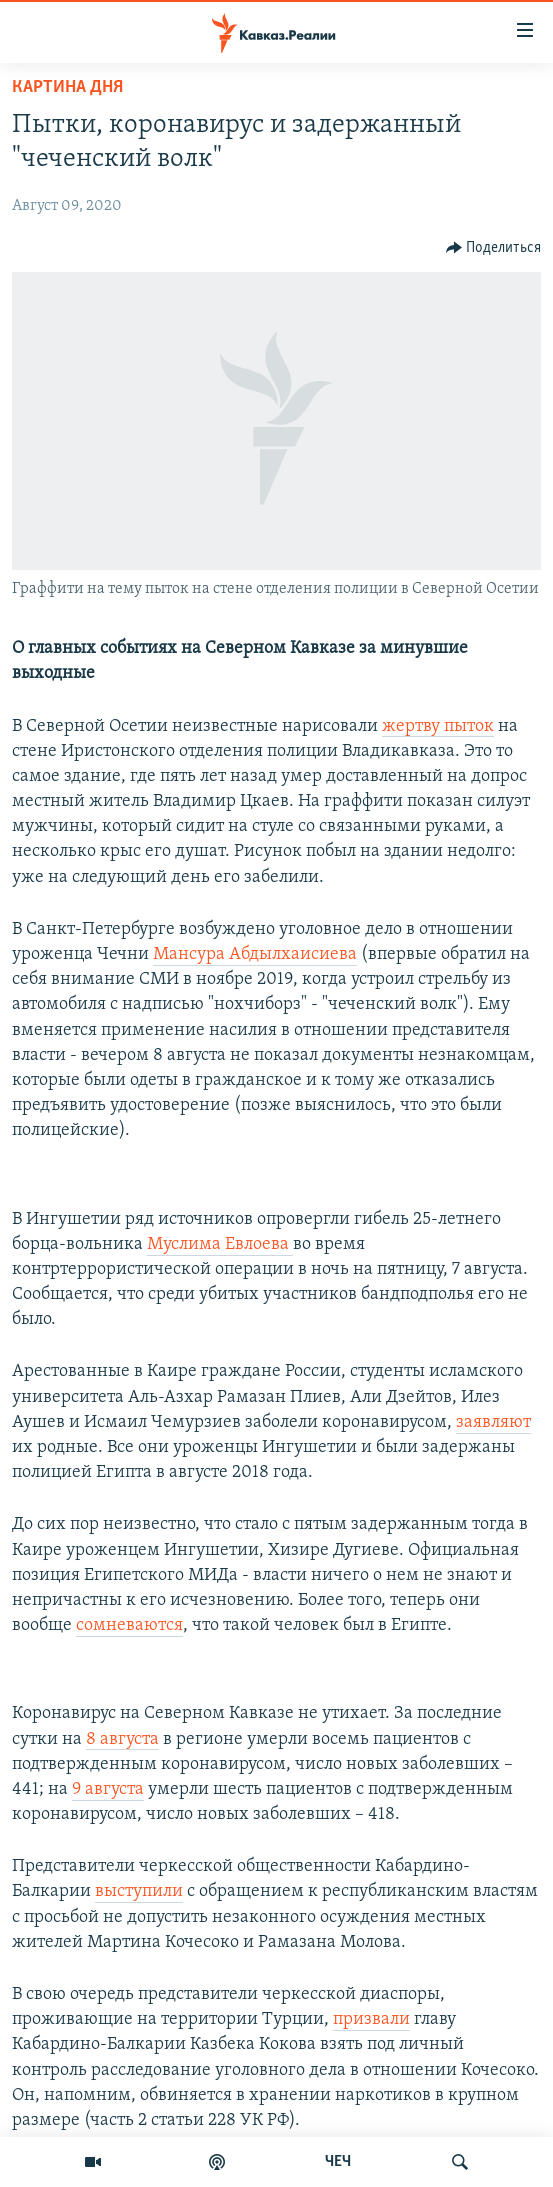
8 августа (122, 1739)
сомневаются (129, 1625)
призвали (371, 2019)
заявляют (493, 1422)
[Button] (494, 248)
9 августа (108, 1789)
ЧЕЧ (338, 2162)
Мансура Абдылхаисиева (255, 954)
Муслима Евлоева (220, 1244)
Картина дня (67, 87)
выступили (139, 1891)
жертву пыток (438, 726)
